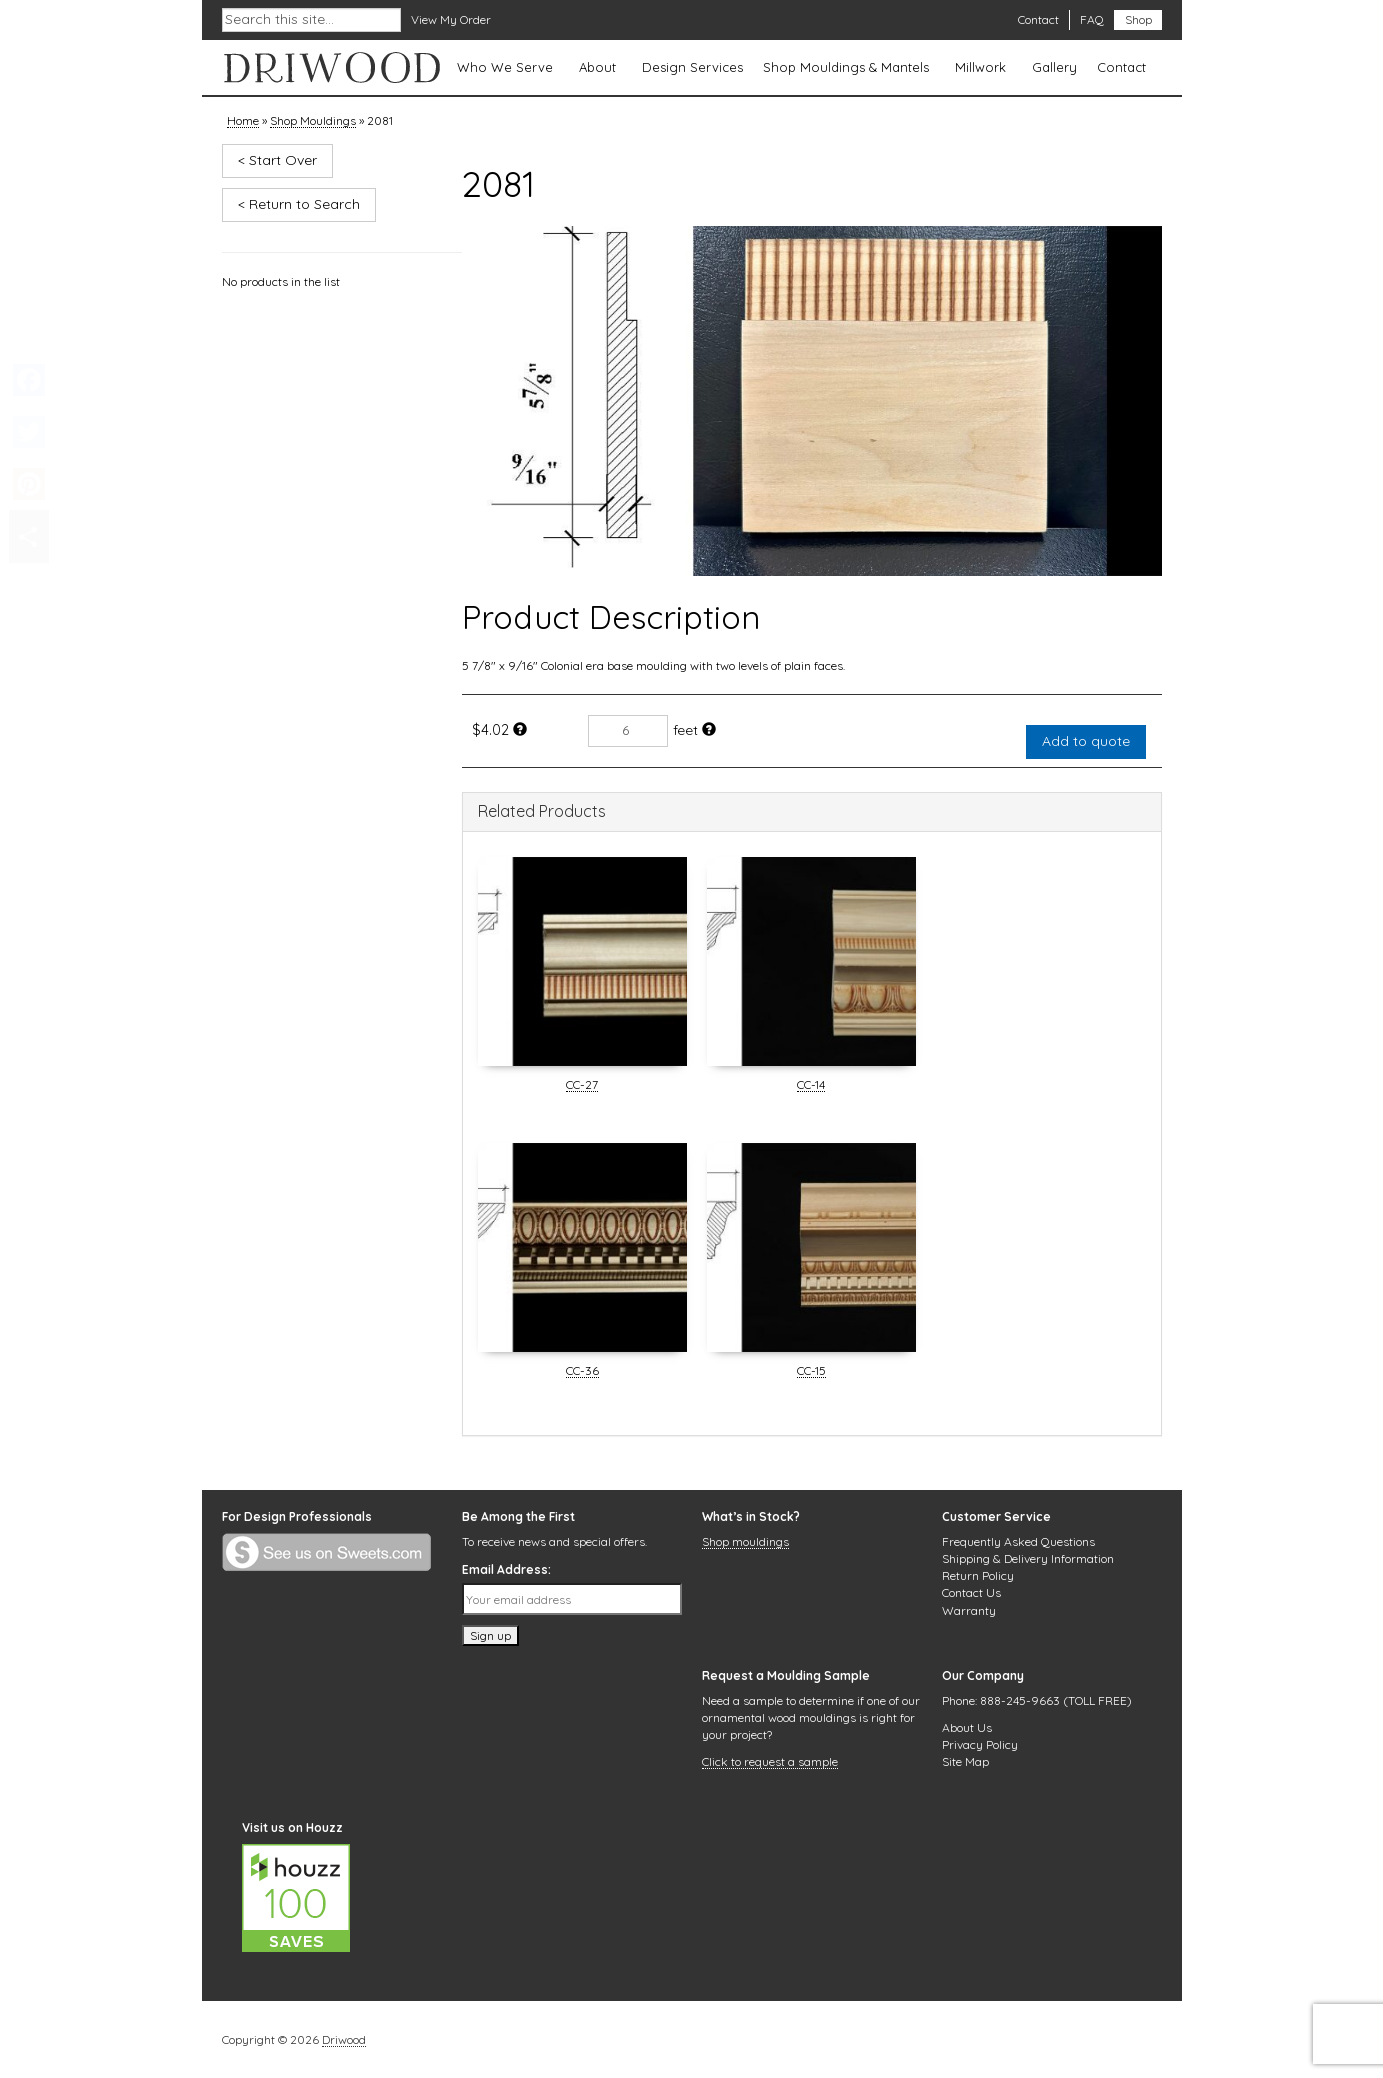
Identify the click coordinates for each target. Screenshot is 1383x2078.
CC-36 (582, 1372)
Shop (1138, 19)
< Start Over (277, 160)
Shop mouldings (745, 1543)
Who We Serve (505, 67)
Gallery (1054, 67)
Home (243, 122)
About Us (967, 1727)
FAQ (1092, 19)
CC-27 (582, 1086)
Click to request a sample (770, 1763)
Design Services (692, 67)
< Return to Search (299, 204)
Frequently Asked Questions (1018, 1541)
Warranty (969, 1610)
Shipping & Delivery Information (1028, 1558)
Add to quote (1086, 741)
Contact (1038, 19)
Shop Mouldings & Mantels (846, 67)
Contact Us (971, 1592)
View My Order (451, 19)
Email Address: (506, 1569)
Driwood (344, 2041)
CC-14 (811, 1086)
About (597, 67)
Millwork (980, 67)
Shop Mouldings (313, 122)
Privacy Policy (980, 1744)
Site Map (965, 1761)
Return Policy (978, 1575)
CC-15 (811, 1372)
